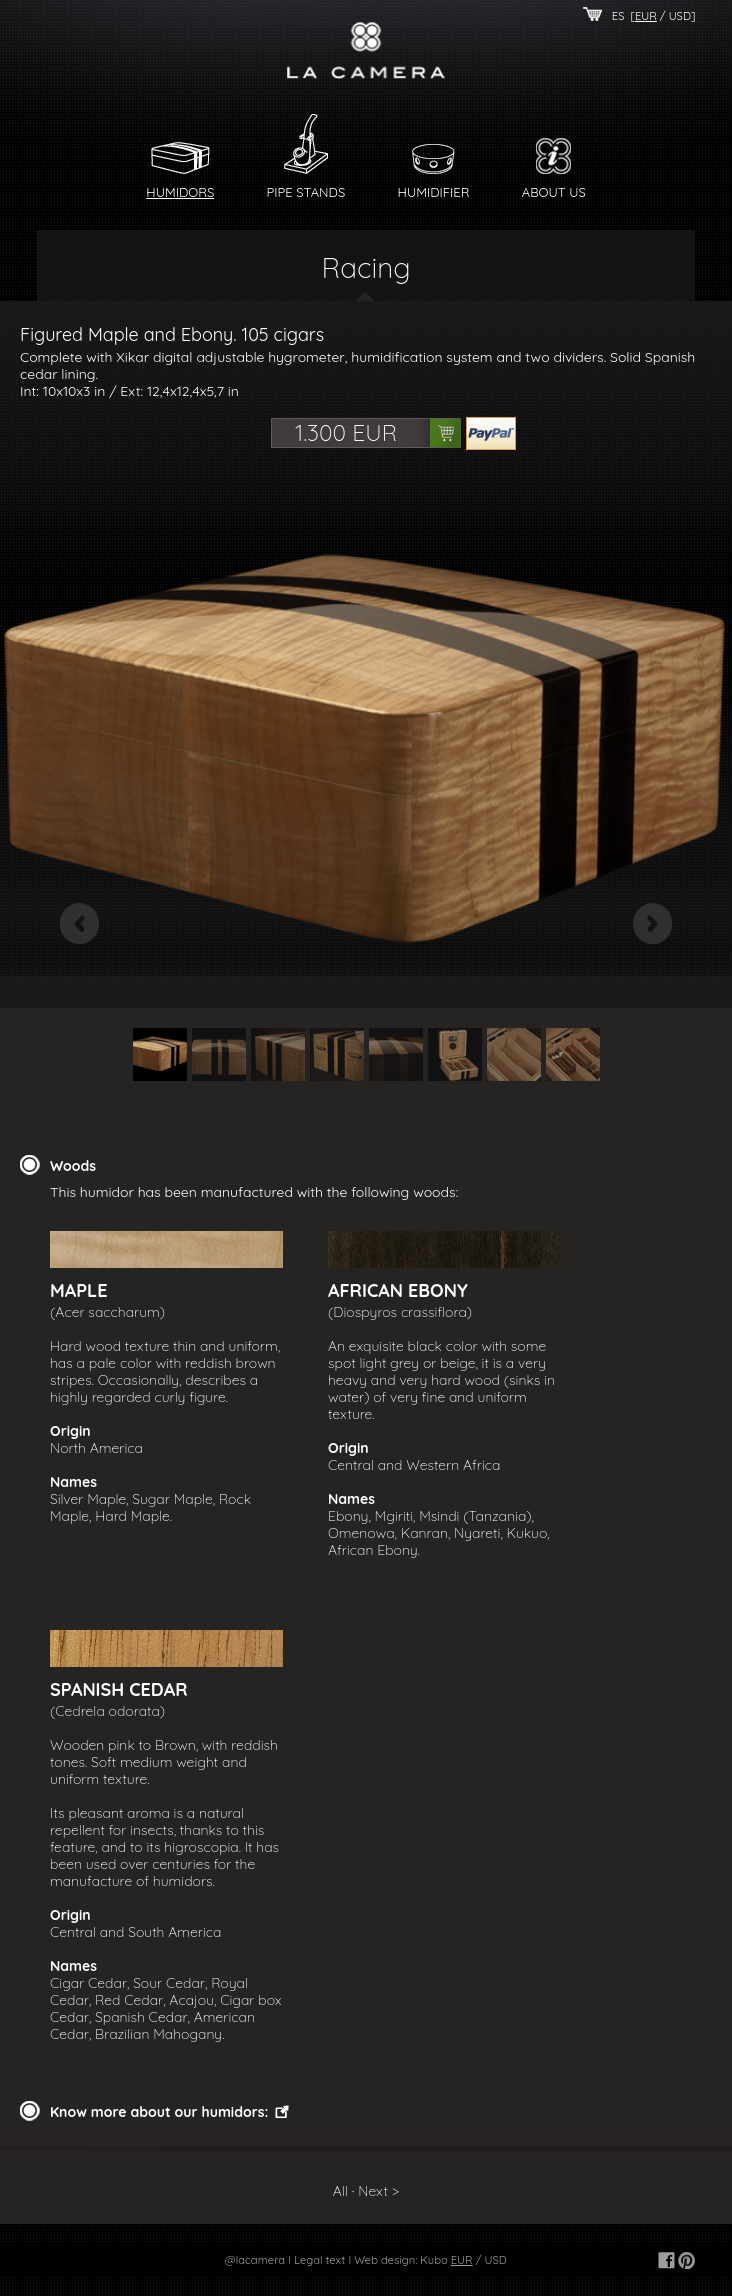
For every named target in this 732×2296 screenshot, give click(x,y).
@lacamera (255, 2260)
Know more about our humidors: (159, 2112)
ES (618, 16)
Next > (378, 2191)
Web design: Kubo (400, 2260)
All (340, 2191)
